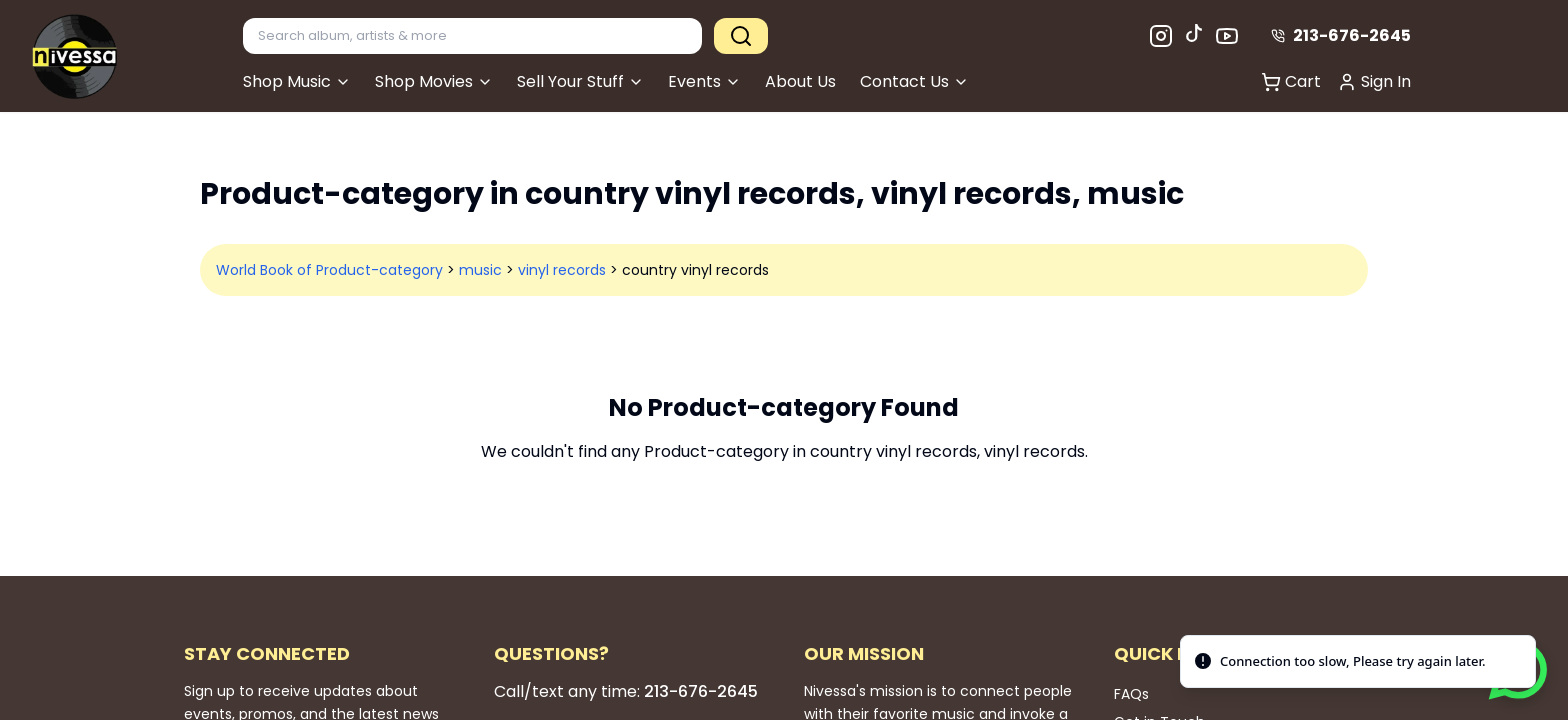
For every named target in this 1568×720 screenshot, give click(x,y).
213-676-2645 (1341, 35)
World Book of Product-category (329, 270)
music (480, 270)
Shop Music (297, 81)
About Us (800, 81)
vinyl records (562, 270)
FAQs (1131, 694)
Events (704, 81)
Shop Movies (434, 81)
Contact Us (914, 81)
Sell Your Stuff (580, 81)
